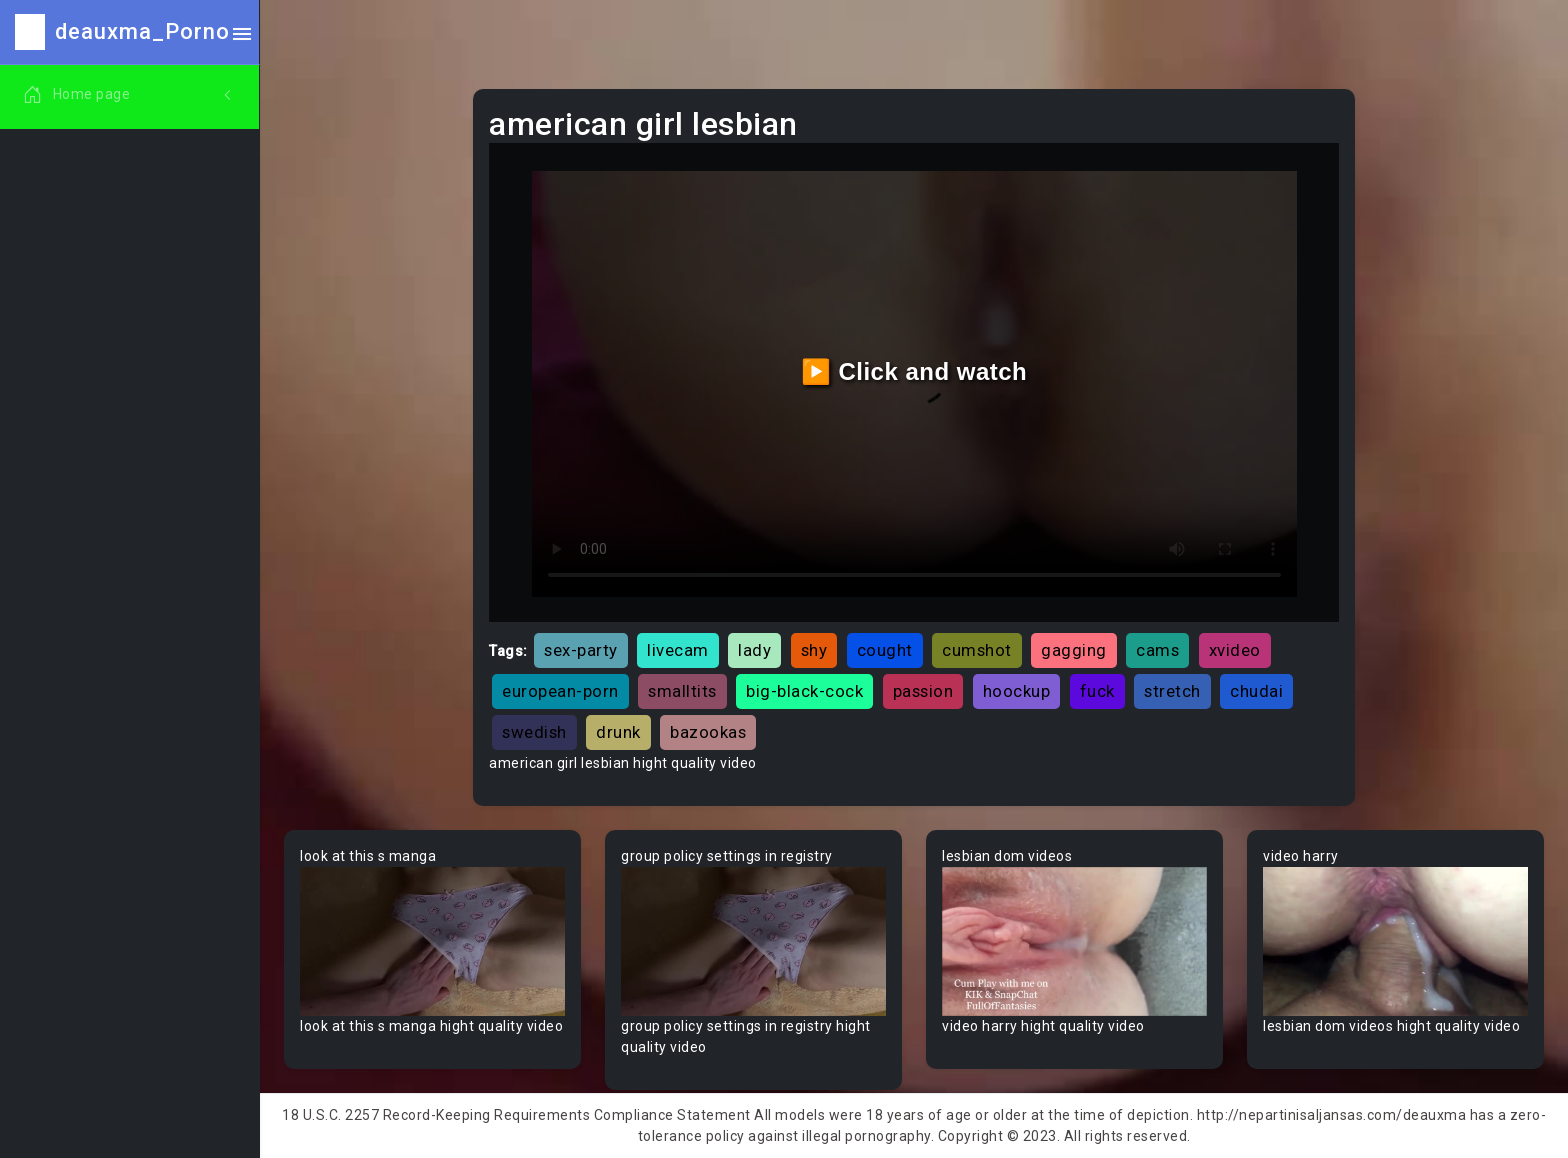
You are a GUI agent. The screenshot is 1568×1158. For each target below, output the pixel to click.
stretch (1172, 691)
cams (1157, 650)
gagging (1074, 650)
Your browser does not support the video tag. (432, 941)
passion (923, 691)
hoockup (1017, 691)
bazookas (708, 732)
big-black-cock (804, 691)
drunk (618, 732)
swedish (534, 732)
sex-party (581, 650)
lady (754, 650)
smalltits (682, 691)
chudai (1256, 691)
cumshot (977, 650)
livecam (678, 650)
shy (814, 650)
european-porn (560, 691)
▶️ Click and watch (914, 371)
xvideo (1235, 650)
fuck (1097, 691)
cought (885, 650)
